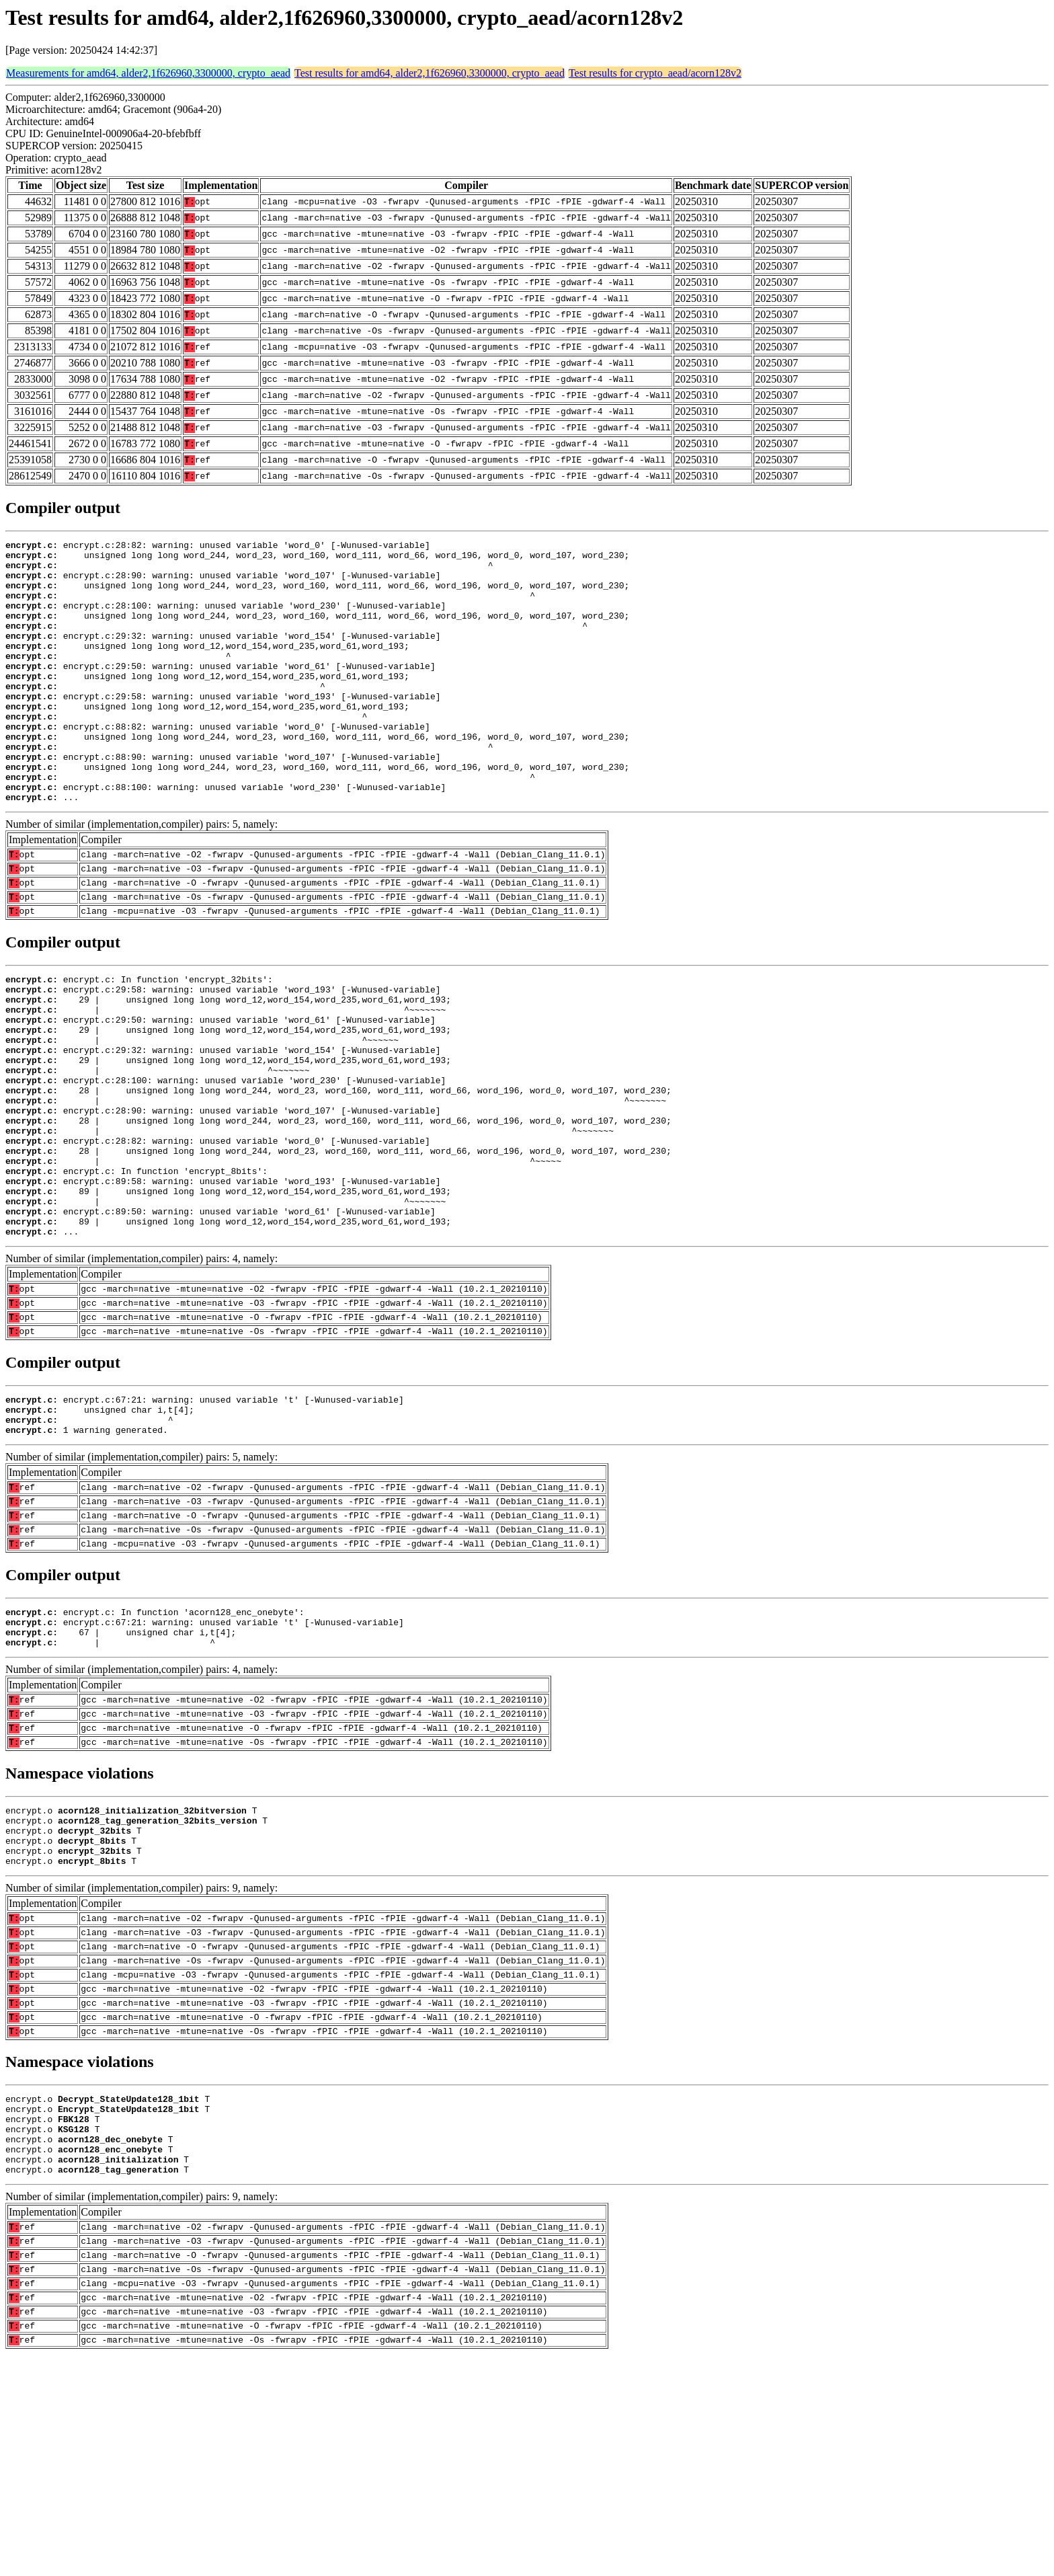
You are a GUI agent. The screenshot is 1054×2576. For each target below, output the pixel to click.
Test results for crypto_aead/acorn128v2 (655, 73)
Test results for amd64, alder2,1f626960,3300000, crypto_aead (429, 73)
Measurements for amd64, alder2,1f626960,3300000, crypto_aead (148, 73)
